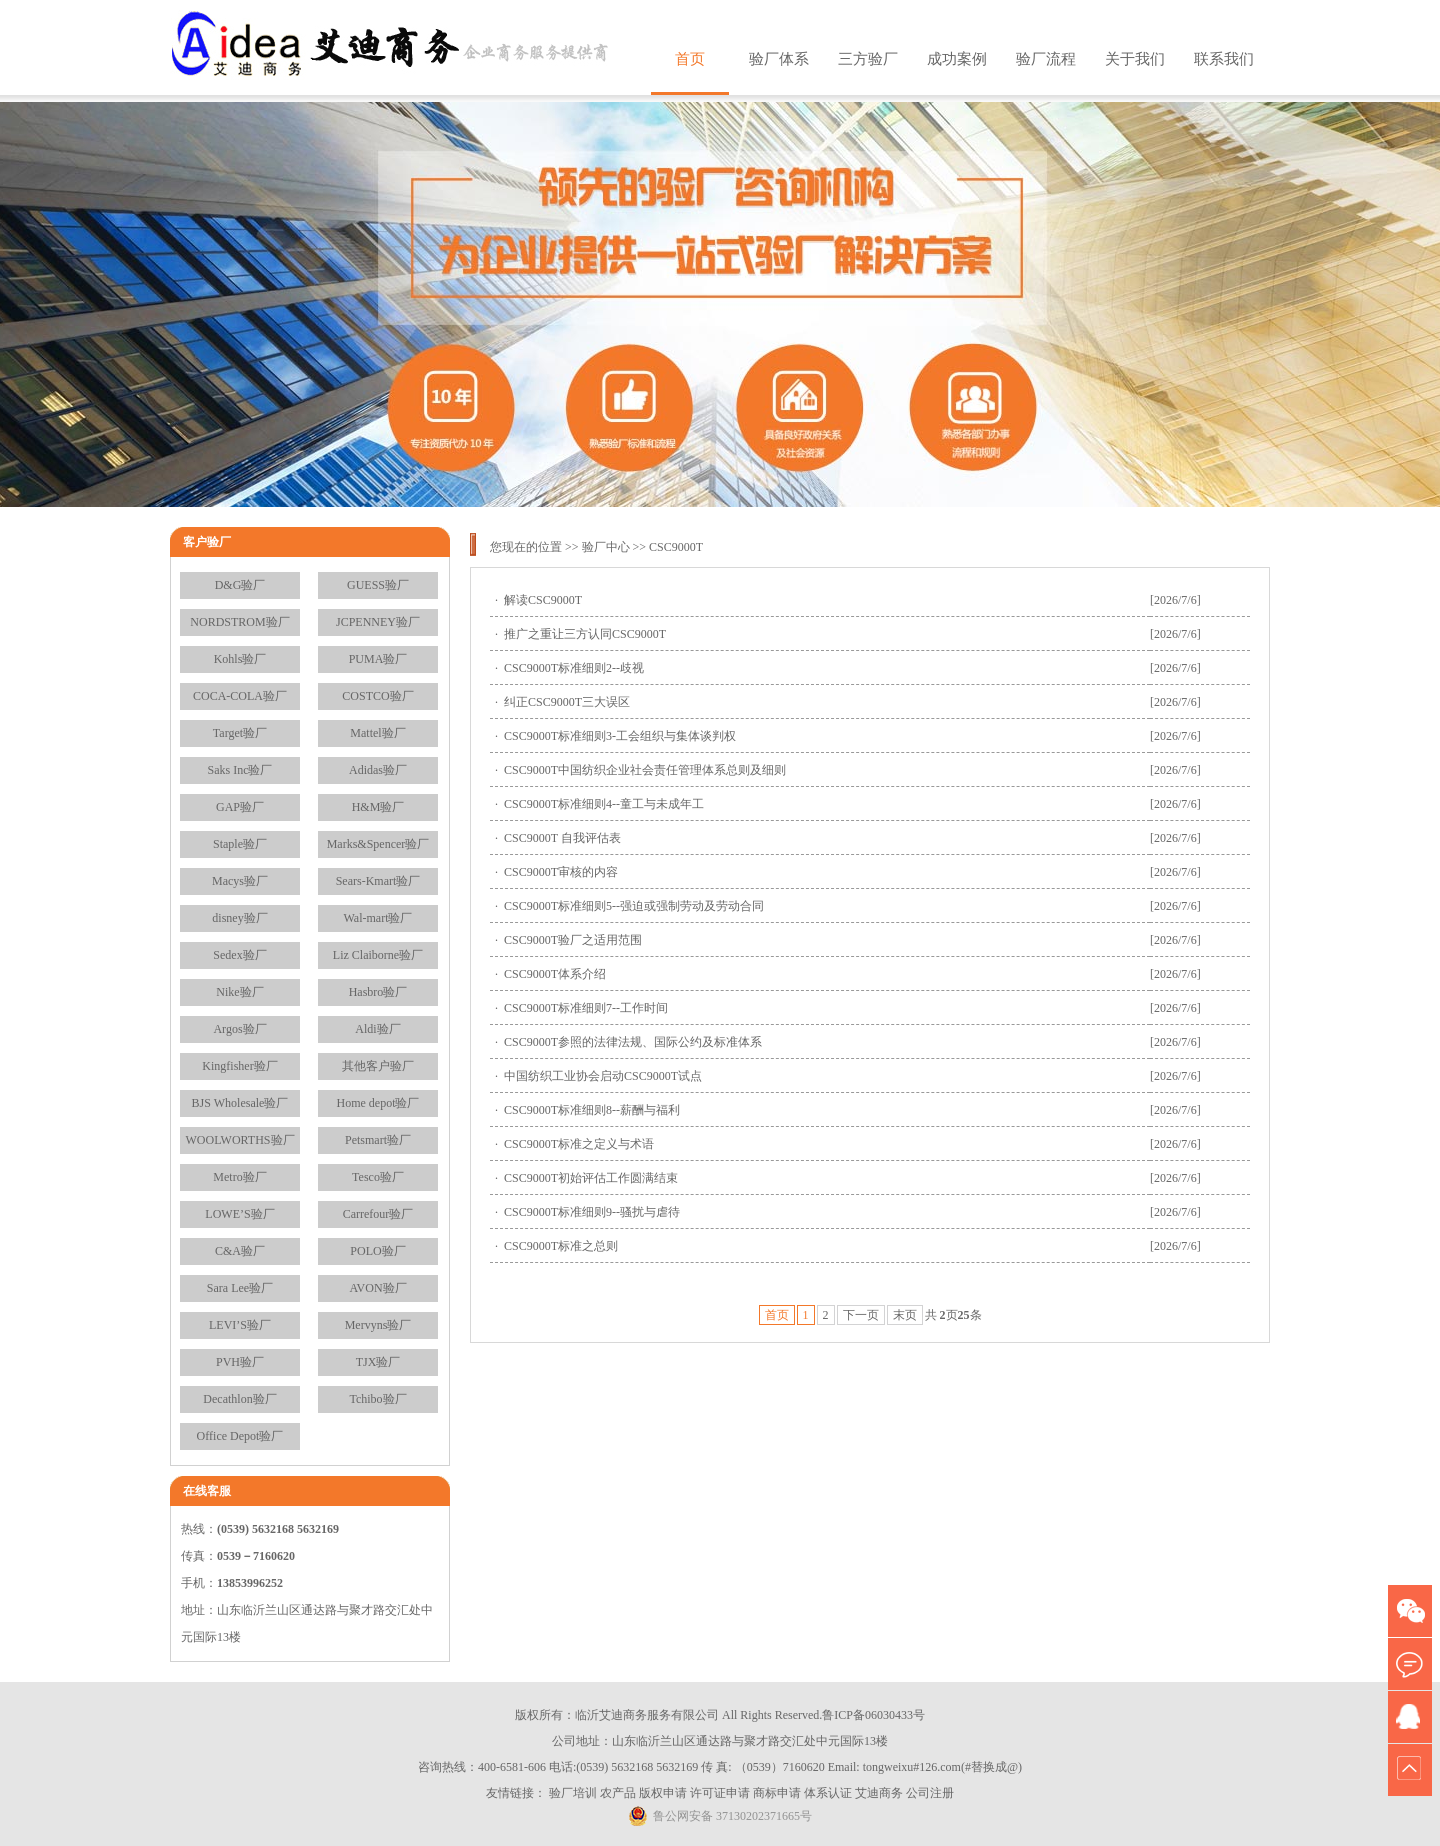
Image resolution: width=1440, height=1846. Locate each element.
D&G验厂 (240, 585)
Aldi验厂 (377, 1029)
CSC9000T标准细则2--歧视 (574, 668)
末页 (905, 1315)
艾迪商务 (879, 1793)
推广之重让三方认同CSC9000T (585, 634)
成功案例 (957, 59)
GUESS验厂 (378, 585)
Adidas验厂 (378, 770)
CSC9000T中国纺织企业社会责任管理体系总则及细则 (645, 770)
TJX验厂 (378, 1362)
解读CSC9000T (543, 600)
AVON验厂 (377, 1288)
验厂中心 (606, 547)
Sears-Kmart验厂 (378, 881)
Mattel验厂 (377, 733)
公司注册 (930, 1793)
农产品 (618, 1793)
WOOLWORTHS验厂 (239, 1140)
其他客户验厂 (378, 1066)
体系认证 (828, 1793)
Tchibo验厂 (377, 1399)
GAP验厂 (240, 807)
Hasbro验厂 (378, 992)
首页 (690, 59)
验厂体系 (779, 59)
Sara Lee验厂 (240, 1288)
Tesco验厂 (378, 1177)
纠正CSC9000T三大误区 (567, 702)
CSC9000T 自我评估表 (562, 838)
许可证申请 (720, 1793)
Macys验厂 (240, 881)
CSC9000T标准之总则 (561, 1246)
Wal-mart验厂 (377, 918)
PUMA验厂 (378, 659)
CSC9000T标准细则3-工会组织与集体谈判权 (620, 736)
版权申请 (663, 1793)
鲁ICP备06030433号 (873, 1715)
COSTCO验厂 (377, 696)
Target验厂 (240, 733)
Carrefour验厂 (378, 1214)
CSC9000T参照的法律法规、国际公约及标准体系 (633, 1042)
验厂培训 (573, 1793)
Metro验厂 (239, 1177)
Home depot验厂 (378, 1103)
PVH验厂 (240, 1362)
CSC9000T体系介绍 (555, 974)
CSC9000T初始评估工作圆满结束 (591, 1178)
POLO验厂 (377, 1251)
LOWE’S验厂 (239, 1214)
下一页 (861, 1315)
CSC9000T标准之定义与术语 (579, 1144)
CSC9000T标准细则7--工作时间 (586, 1008)
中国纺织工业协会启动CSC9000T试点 (603, 1076)
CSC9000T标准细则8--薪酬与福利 (592, 1110)
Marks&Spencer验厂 (378, 844)
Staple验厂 (240, 844)
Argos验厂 (239, 1029)
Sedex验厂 (239, 955)
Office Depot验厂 (240, 1436)
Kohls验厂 (240, 659)
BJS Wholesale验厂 (240, 1103)
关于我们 (1135, 59)
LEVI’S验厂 (240, 1325)
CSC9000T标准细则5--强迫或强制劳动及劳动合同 (634, 906)
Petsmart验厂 (378, 1140)
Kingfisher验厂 (239, 1066)
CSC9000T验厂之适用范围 (573, 940)
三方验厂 (868, 59)
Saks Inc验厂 (240, 770)
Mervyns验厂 (378, 1325)
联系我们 (1224, 59)
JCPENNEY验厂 (378, 622)
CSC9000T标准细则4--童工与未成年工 (604, 804)
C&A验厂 (240, 1251)
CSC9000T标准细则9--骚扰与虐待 (592, 1212)
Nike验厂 (239, 992)
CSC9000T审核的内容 (561, 872)
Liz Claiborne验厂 (378, 955)
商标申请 (777, 1793)
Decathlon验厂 (239, 1399)
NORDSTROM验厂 (239, 622)
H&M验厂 (378, 807)
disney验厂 (239, 918)
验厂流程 (1046, 59)
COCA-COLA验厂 (240, 696)
